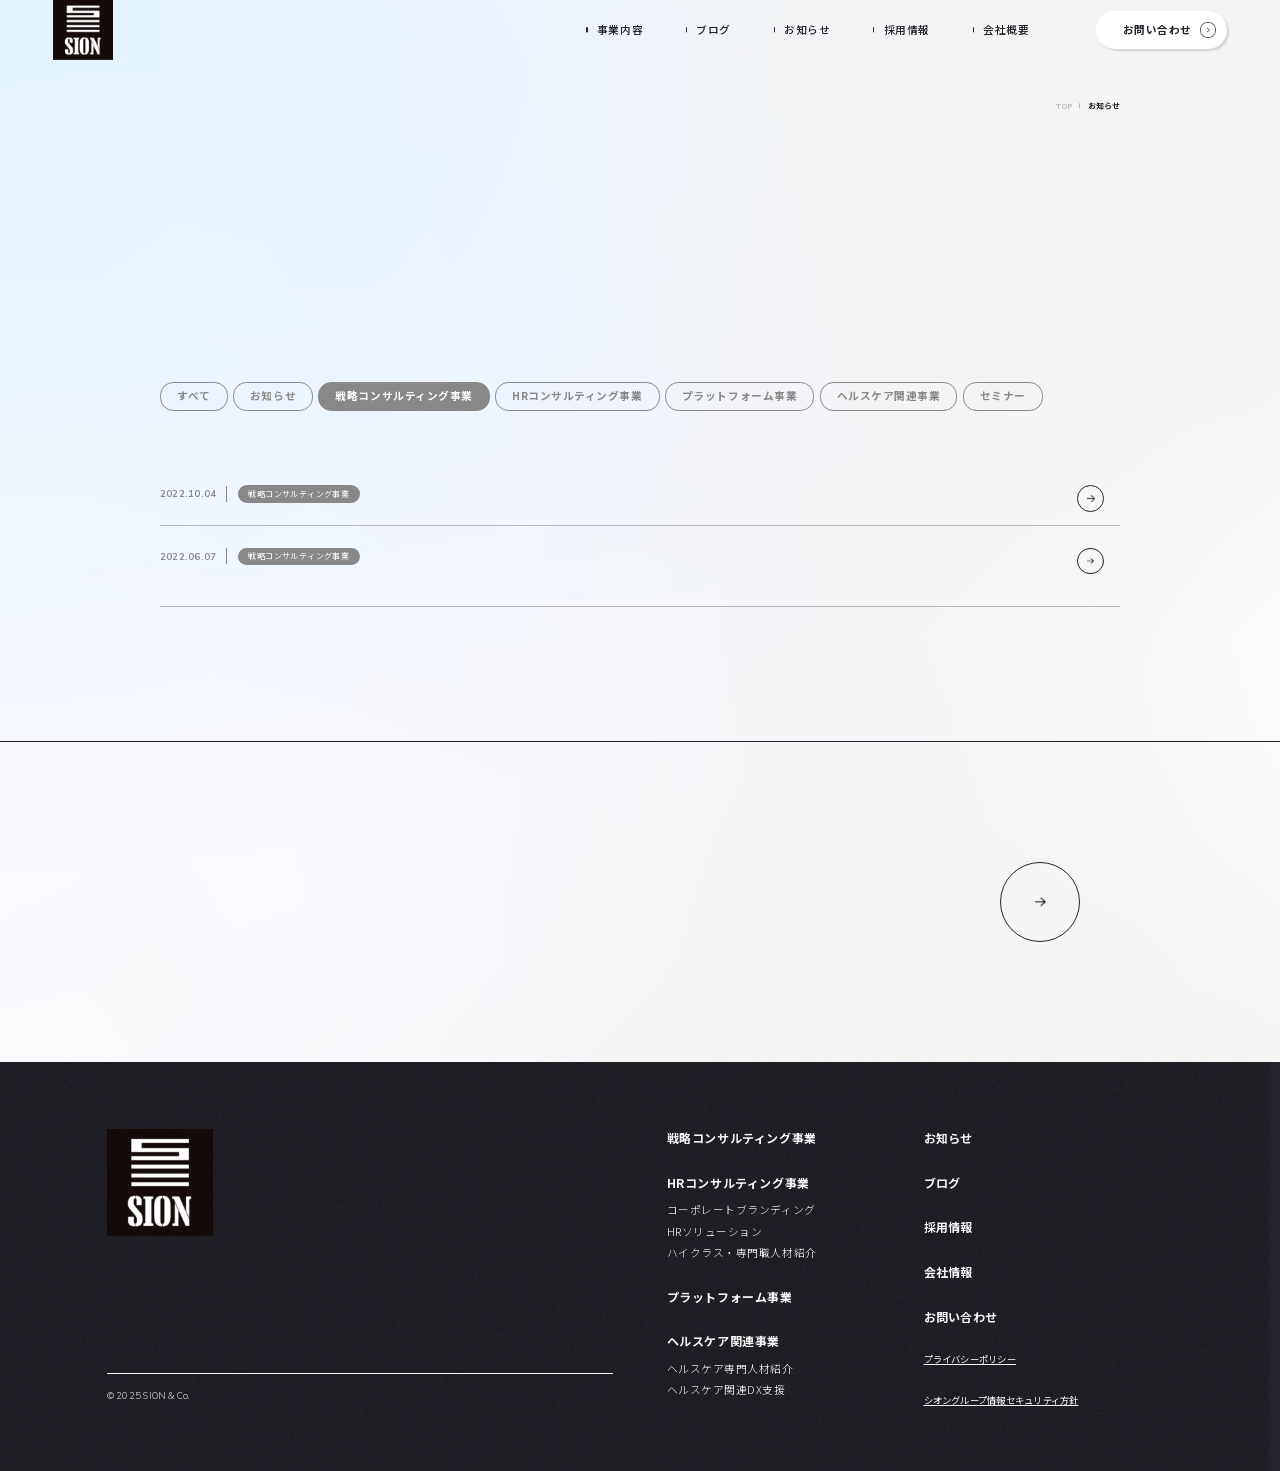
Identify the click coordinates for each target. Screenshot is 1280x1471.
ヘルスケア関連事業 (889, 395)
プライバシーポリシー (970, 1359)
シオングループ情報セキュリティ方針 (1001, 1400)
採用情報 (907, 29)
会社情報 (948, 1271)
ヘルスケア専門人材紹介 (730, 1368)
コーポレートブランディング (741, 1209)
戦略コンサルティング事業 (403, 395)
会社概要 (1006, 29)
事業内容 (620, 29)
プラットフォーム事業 (739, 395)
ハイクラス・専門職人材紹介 (742, 1252)
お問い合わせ (1157, 29)
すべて (194, 395)
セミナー (1003, 395)
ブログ (713, 29)
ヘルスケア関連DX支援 (726, 1389)
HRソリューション (715, 1231)
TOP (1064, 106)
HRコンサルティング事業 (577, 395)
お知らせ (807, 29)
